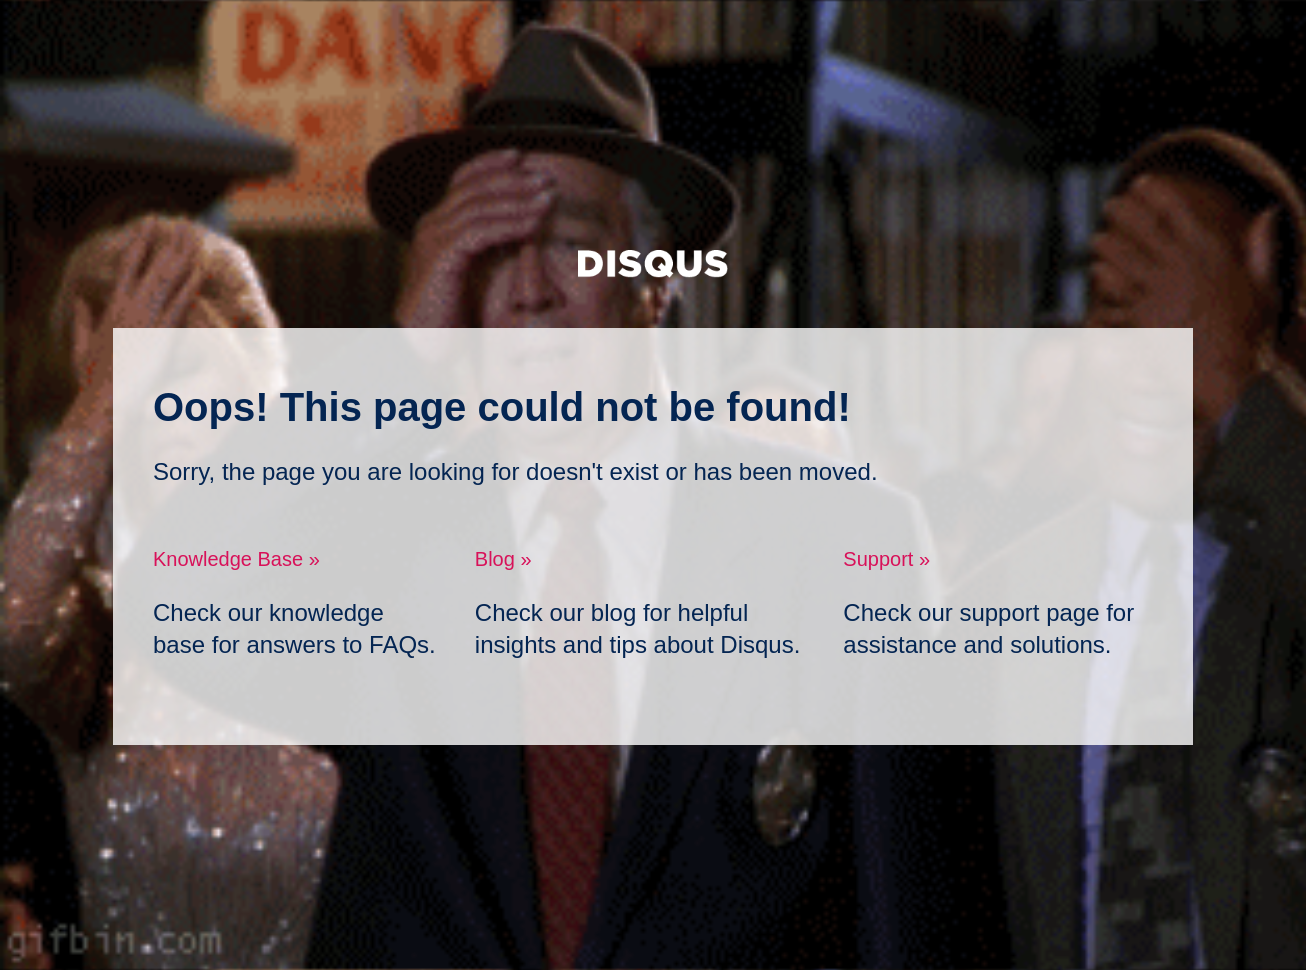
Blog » (503, 559)
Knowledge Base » (236, 559)
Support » (886, 559)
